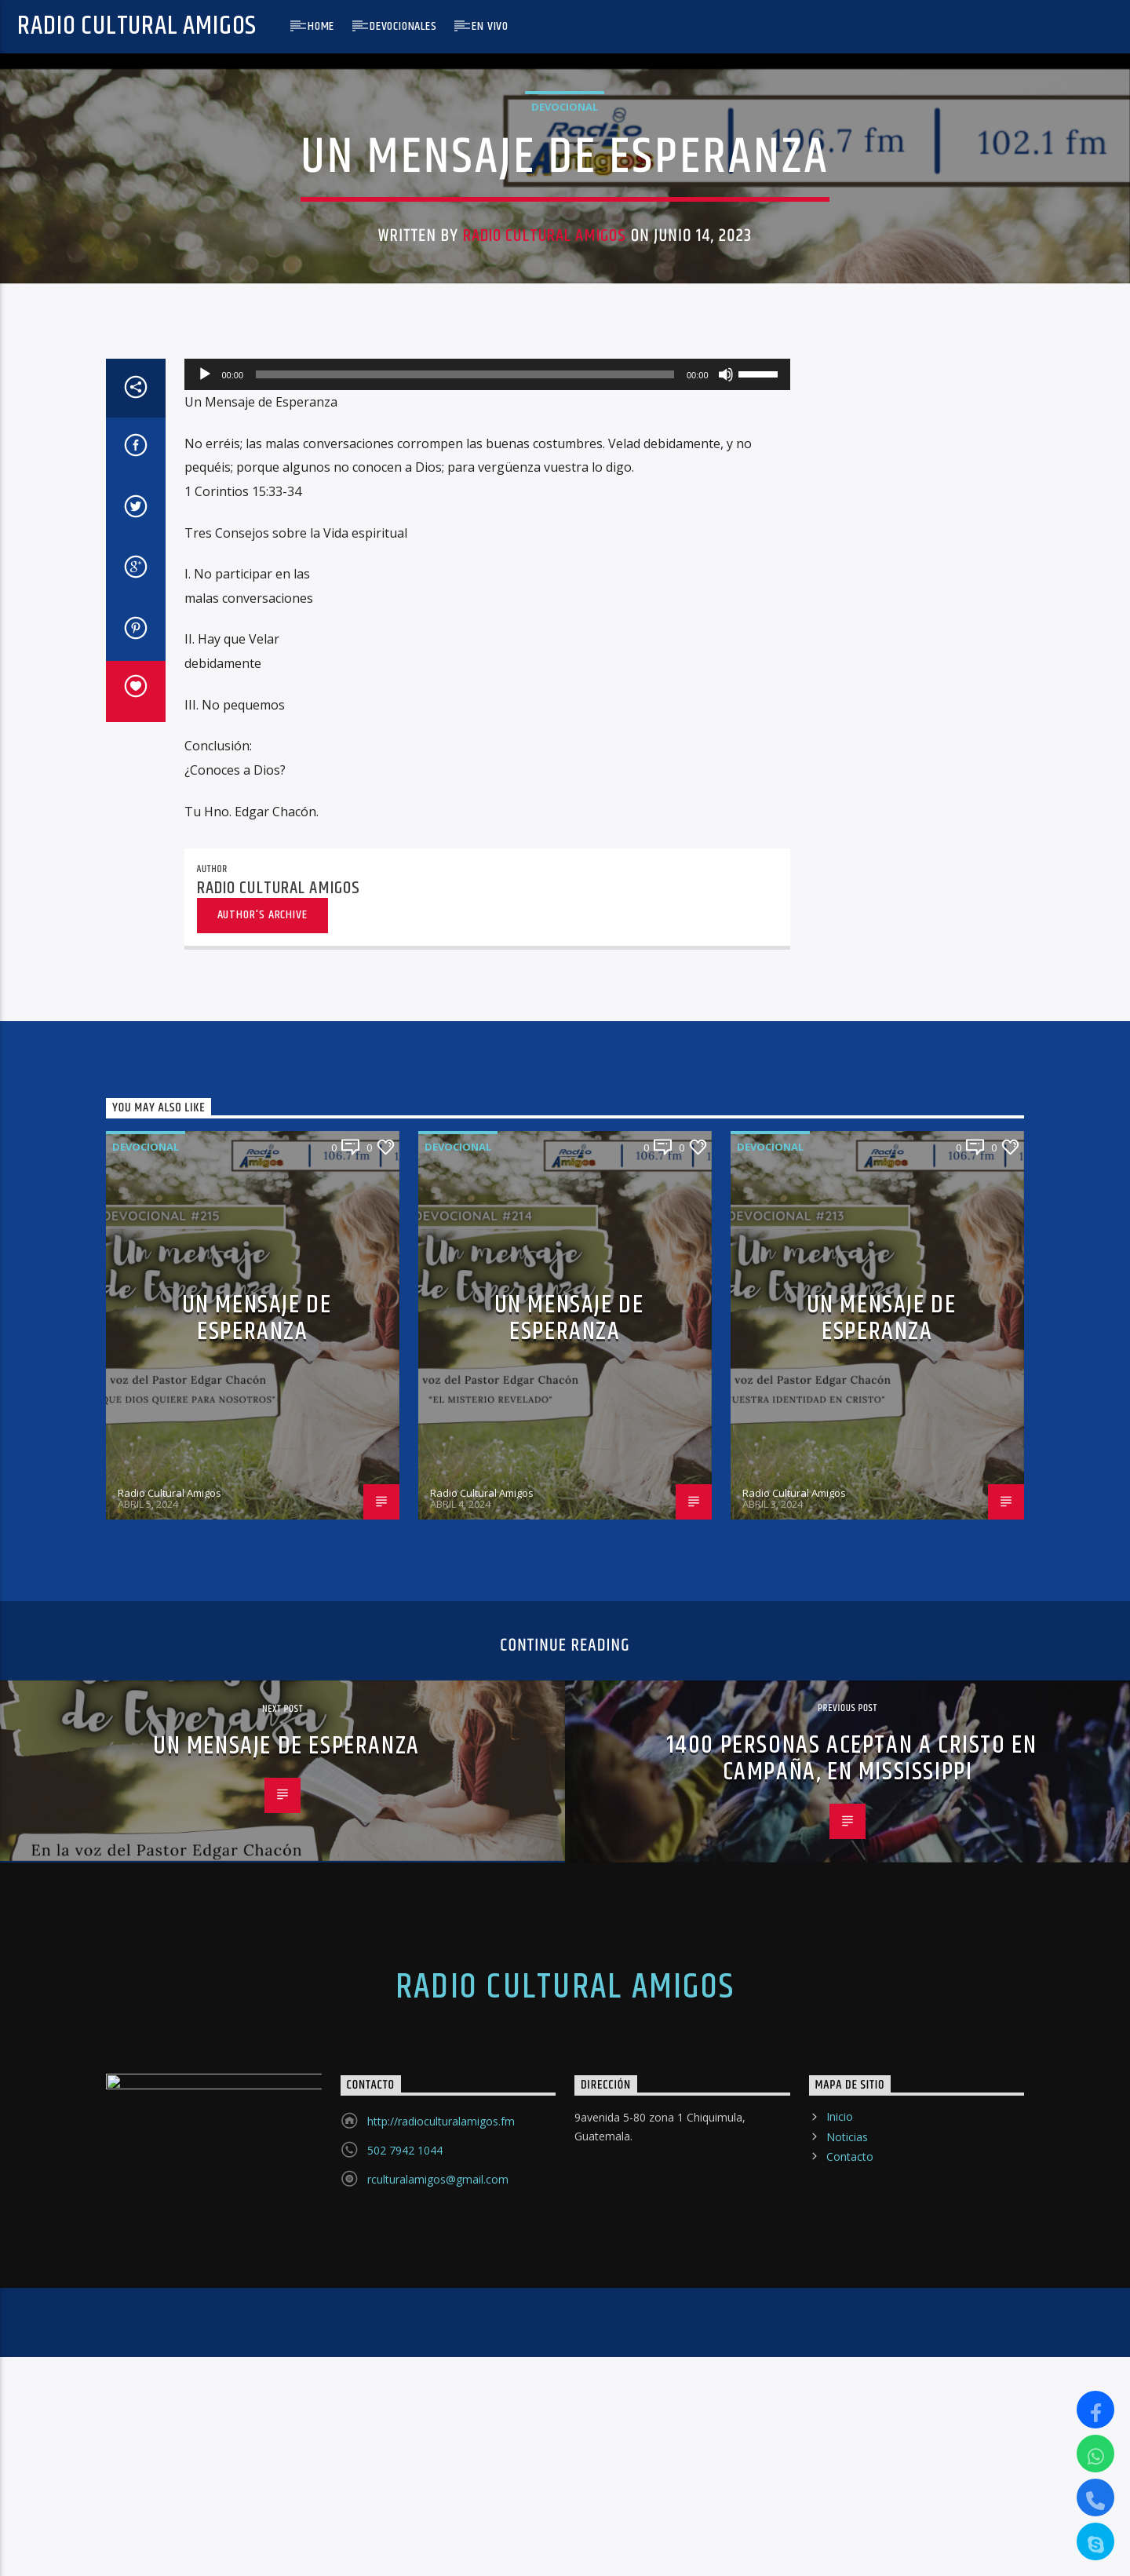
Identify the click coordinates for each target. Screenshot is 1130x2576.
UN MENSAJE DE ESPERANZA (257, 2147)
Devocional (564, 487)
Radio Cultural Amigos (137, 26)
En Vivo (490, 26)
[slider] (465, 1204)
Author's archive (262, 1744)
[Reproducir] (205, 1204)
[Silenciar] (726, 1204)
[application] (487, 1204)
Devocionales (403, 26)
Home (321, 26)
